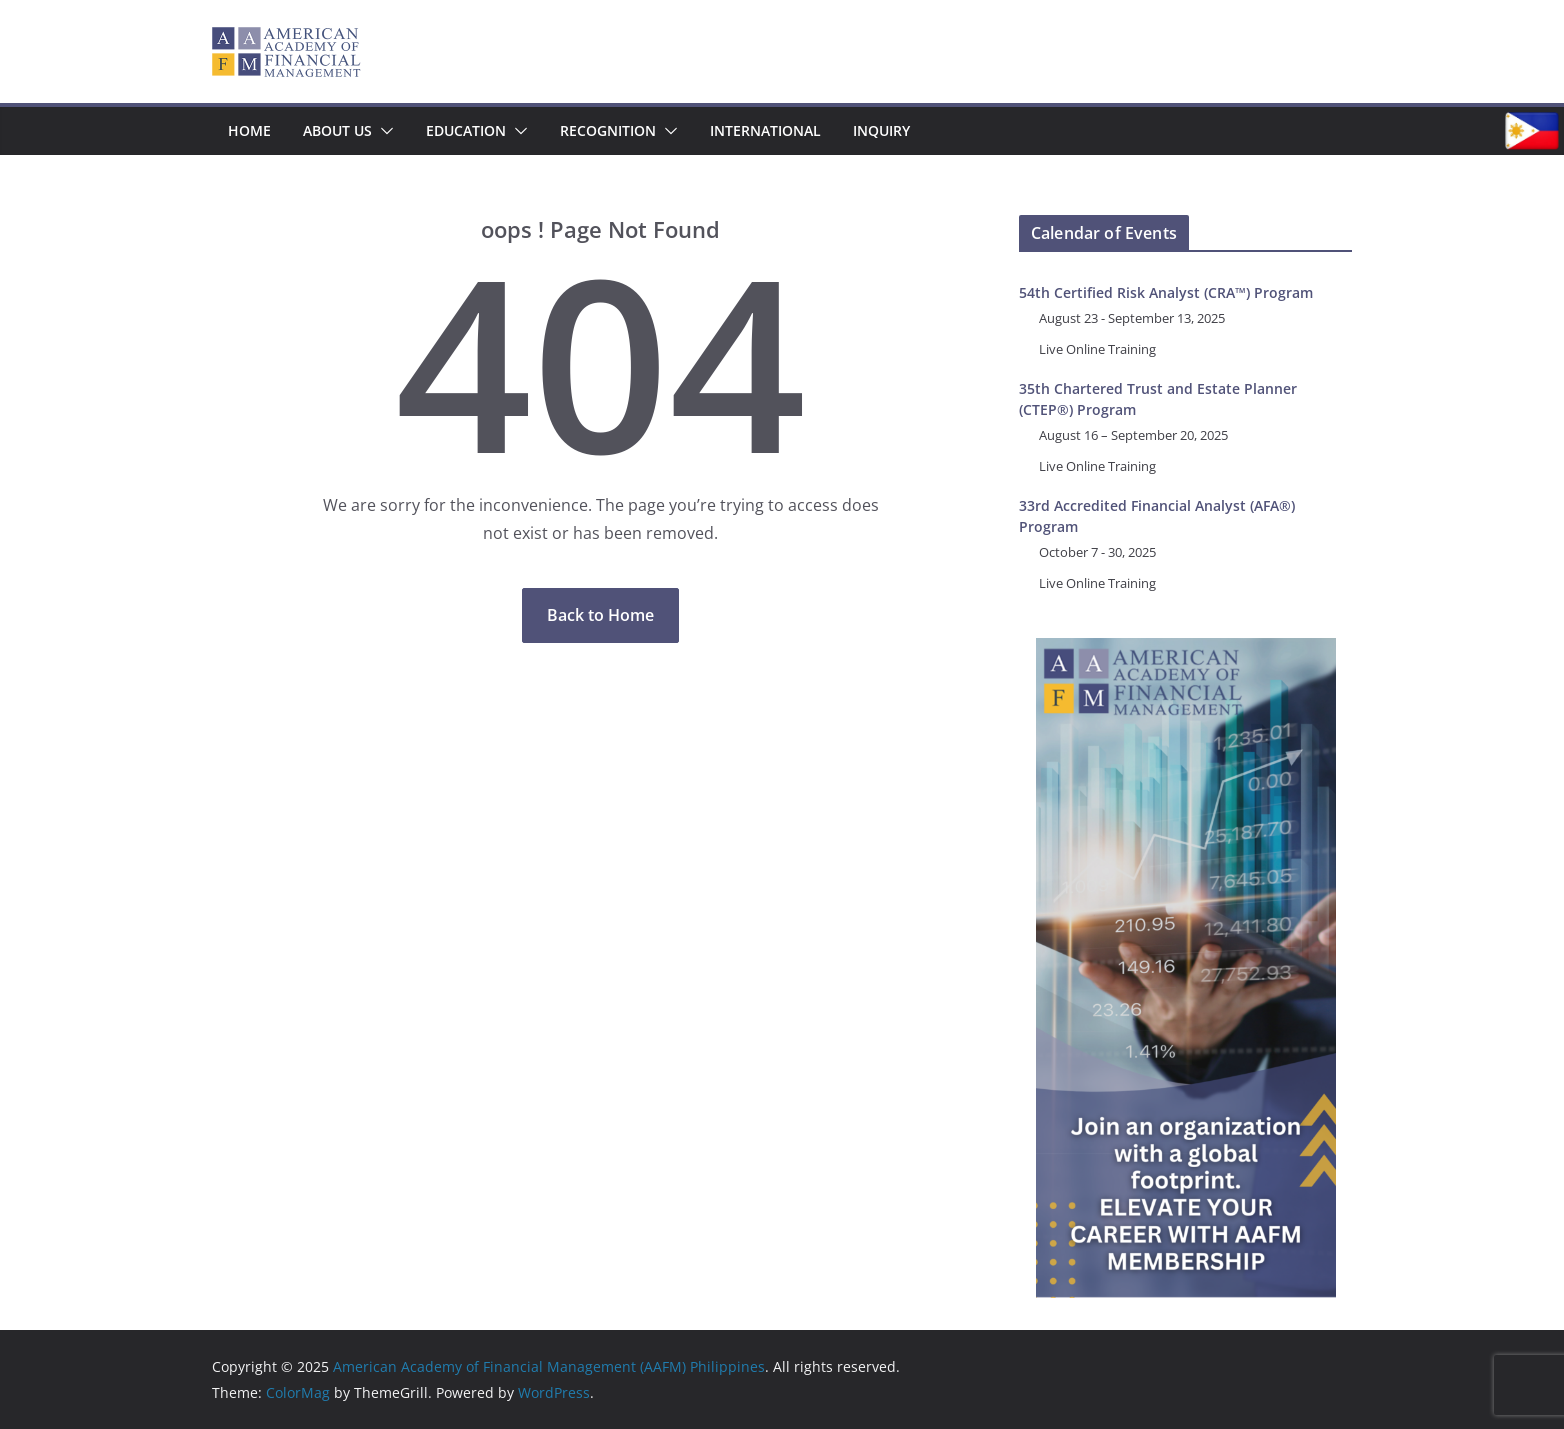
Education (466, 130)
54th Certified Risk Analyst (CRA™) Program (1166, 292)
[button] (383, 131)
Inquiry (881, 130)
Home (249, 130)
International (765, 130)
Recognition (608, 130)
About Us (337, 130)
